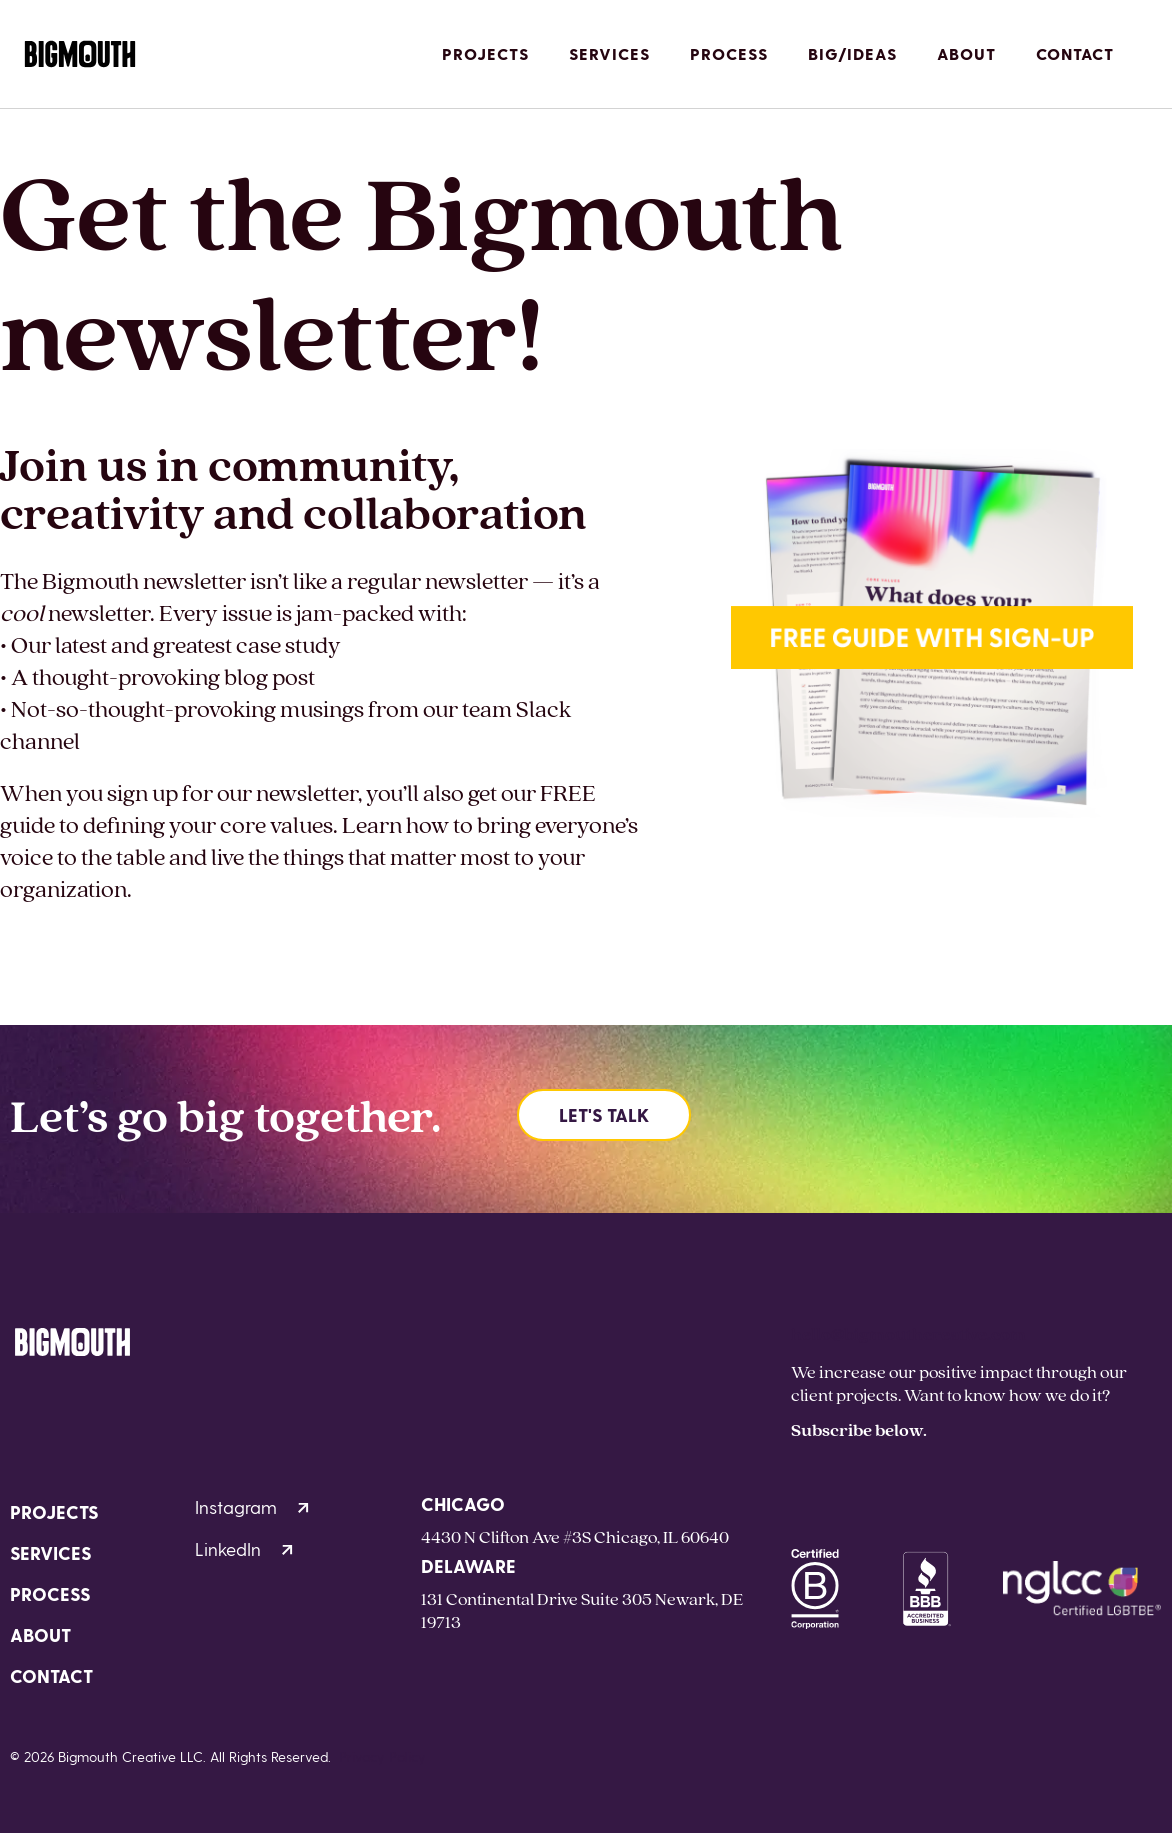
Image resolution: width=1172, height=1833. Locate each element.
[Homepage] (80, 54)
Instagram (252, 1506)
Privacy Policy (382, 1756)
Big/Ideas (852, 53)
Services (609, 53)
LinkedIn (244, 1548)
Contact (1075, 53)
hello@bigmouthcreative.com (908, 1333)
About (966, 53)
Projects (485, 53)
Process (729, 53)
